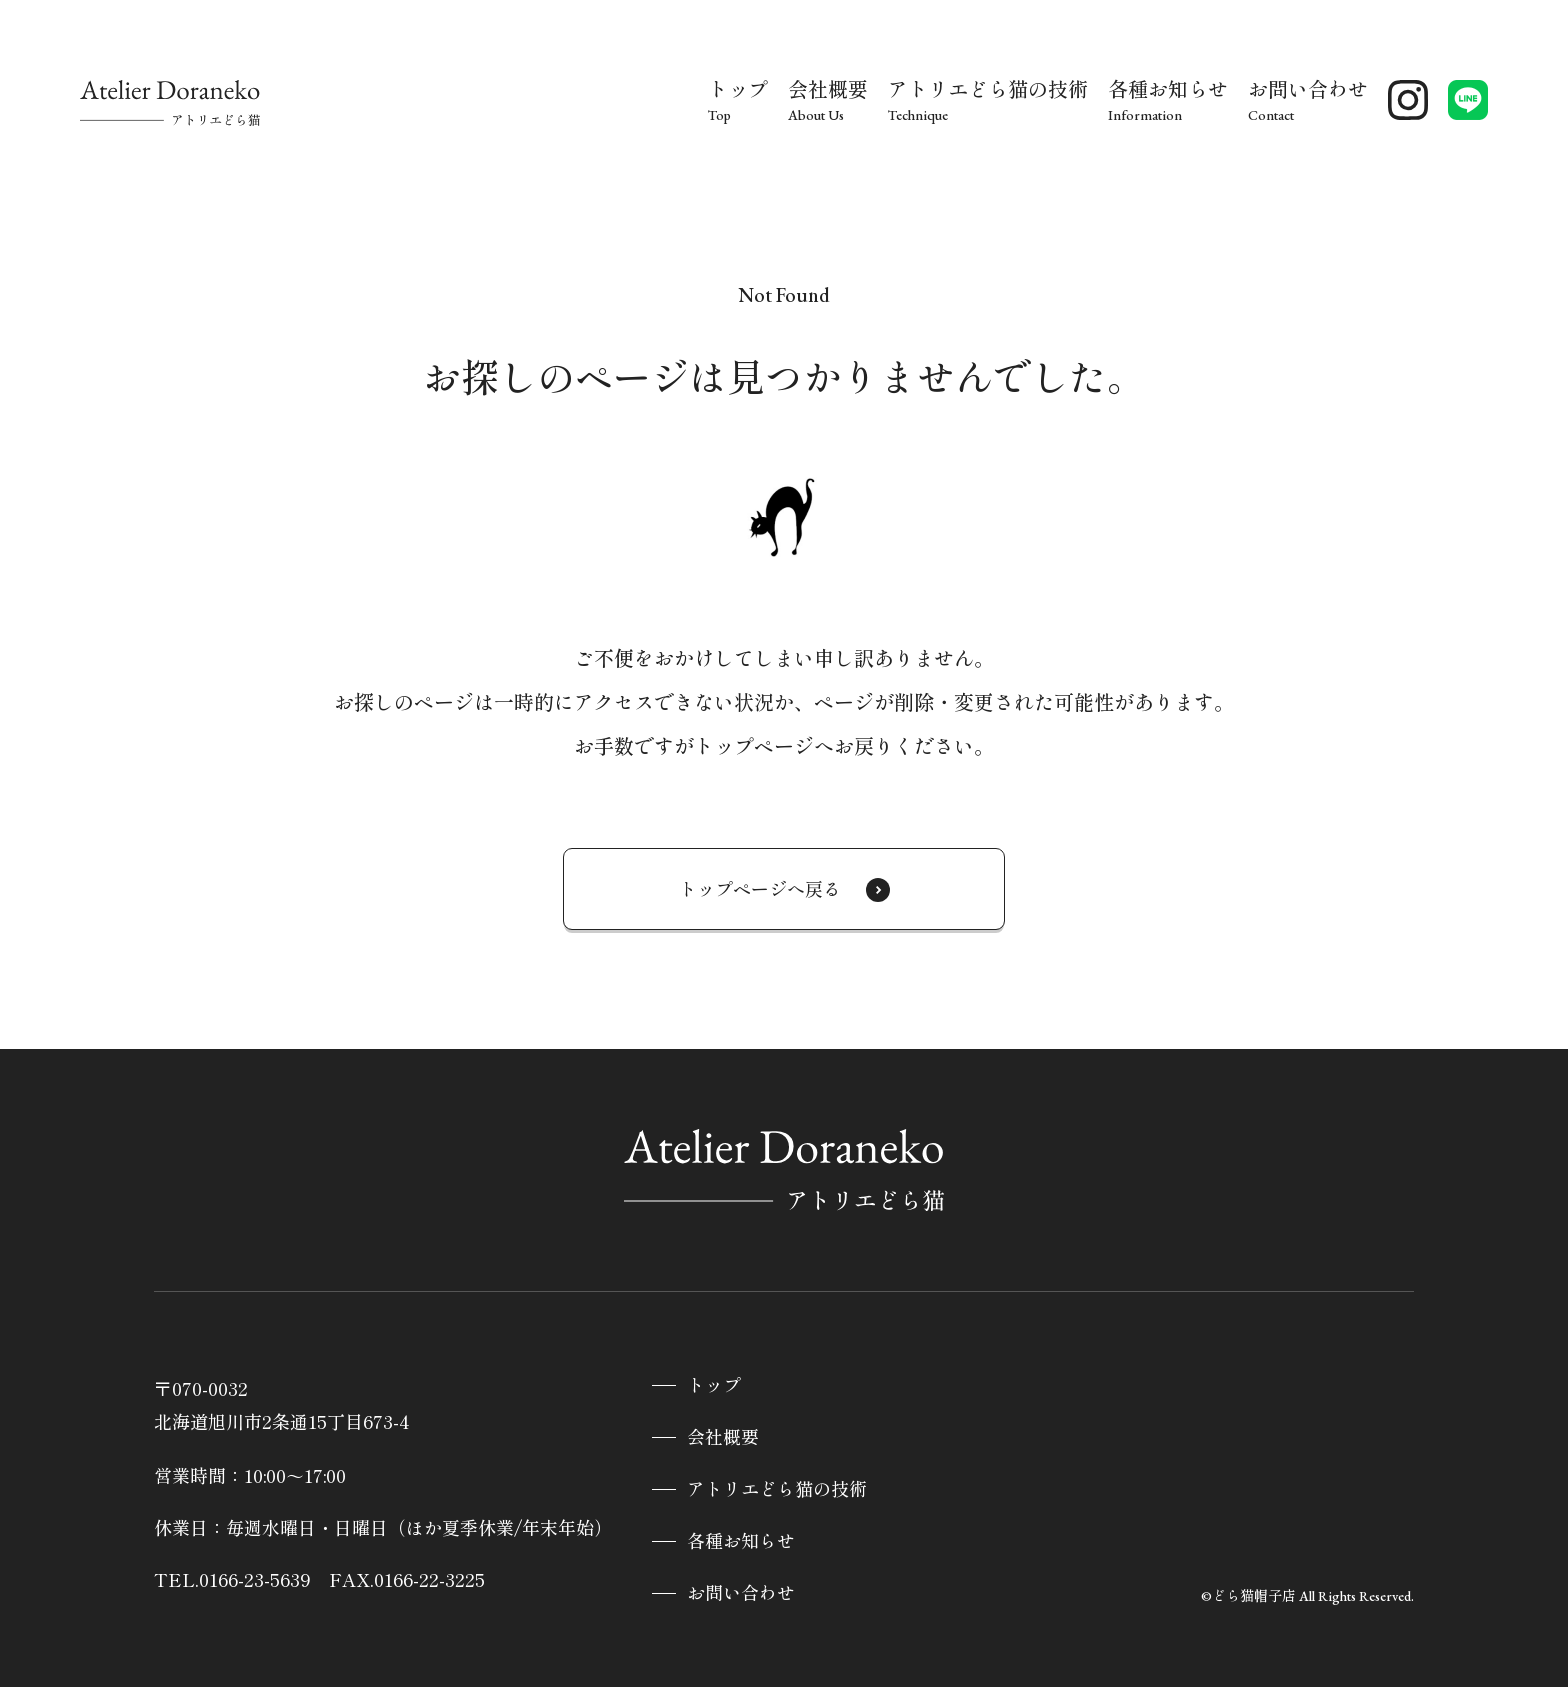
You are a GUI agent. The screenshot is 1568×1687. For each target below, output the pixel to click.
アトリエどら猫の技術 (777, 1489)
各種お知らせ (741, 1541)
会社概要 (723, 1437)
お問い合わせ (741, 1593)
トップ (714, 1385)
